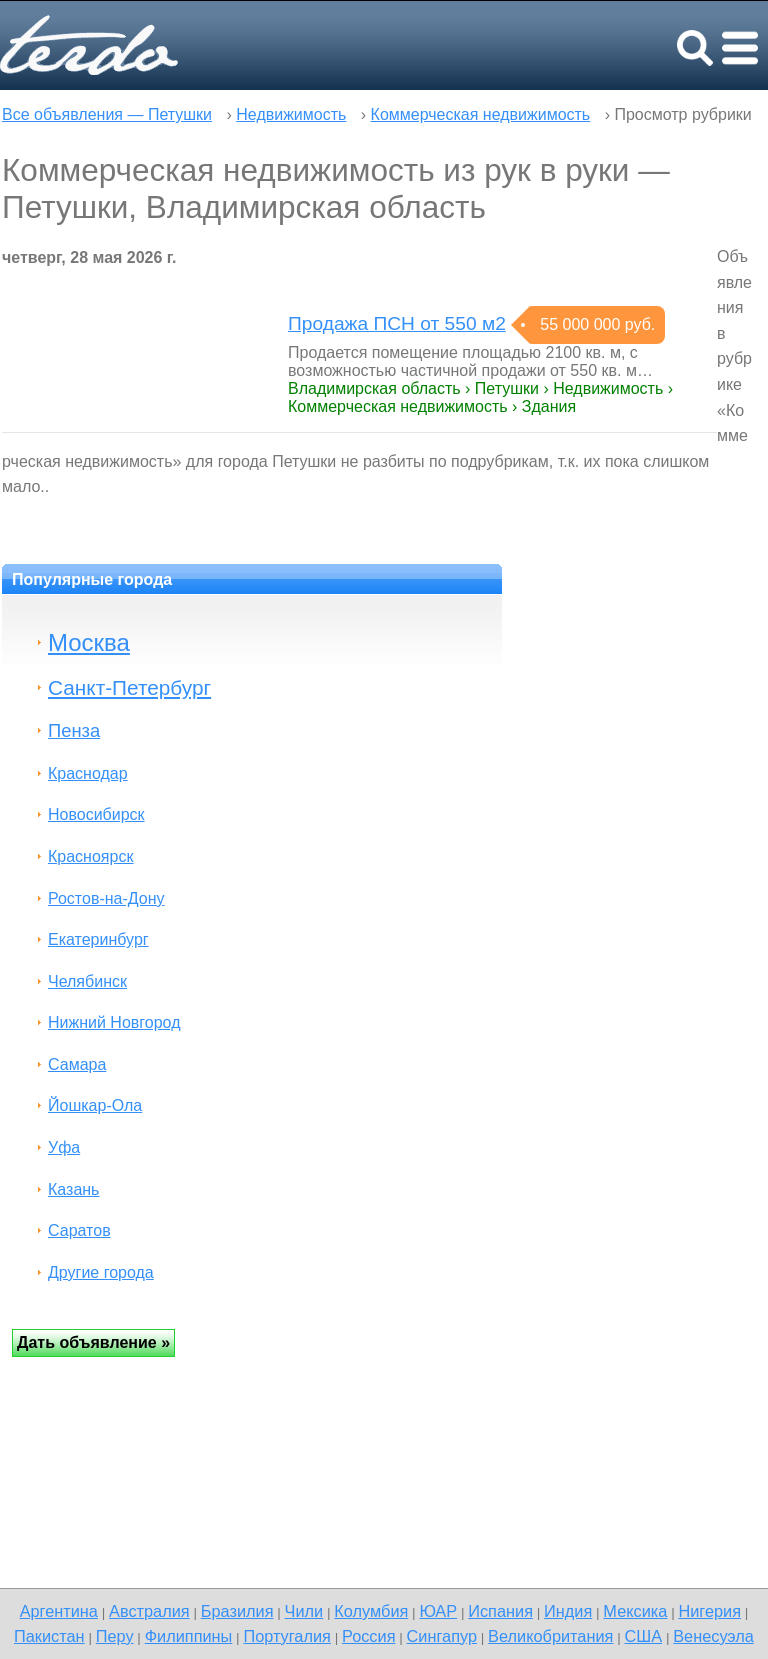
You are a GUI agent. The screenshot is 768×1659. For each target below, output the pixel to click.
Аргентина (59, 1611)
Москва (89, 642)
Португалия (286, 1636)
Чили (304, 1611)
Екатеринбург (98, 939)
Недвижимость (291, 114)
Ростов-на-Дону (106, 898)
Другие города (101, 1272)
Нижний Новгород (114, 1022)
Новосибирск (96, 814)
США (643, 1636)
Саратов (79, 1230)
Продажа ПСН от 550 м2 (397, 323)
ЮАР (438, 1611)
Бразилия (237, 1611)
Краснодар (88, 773)
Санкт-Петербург (129, 687)
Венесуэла (713, 1636)
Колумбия (371, 1611)
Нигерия (709, 1611)
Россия (369, 1636)
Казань (73, 1189)
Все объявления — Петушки (107, 114)
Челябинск (87, 981)
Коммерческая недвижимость (481, 114)
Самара (77, 1064)
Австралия (149, 1611)
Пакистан (49, 1636)
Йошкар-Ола (95, 1105)
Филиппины (189, 1636)
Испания (500, 1611)
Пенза (74, 730)
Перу (115, 1636)
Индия (568, 1611)
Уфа (64, 1147)
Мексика (635, 1611)
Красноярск (90, 856)
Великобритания (550, 1636)
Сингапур (442, 1636)
